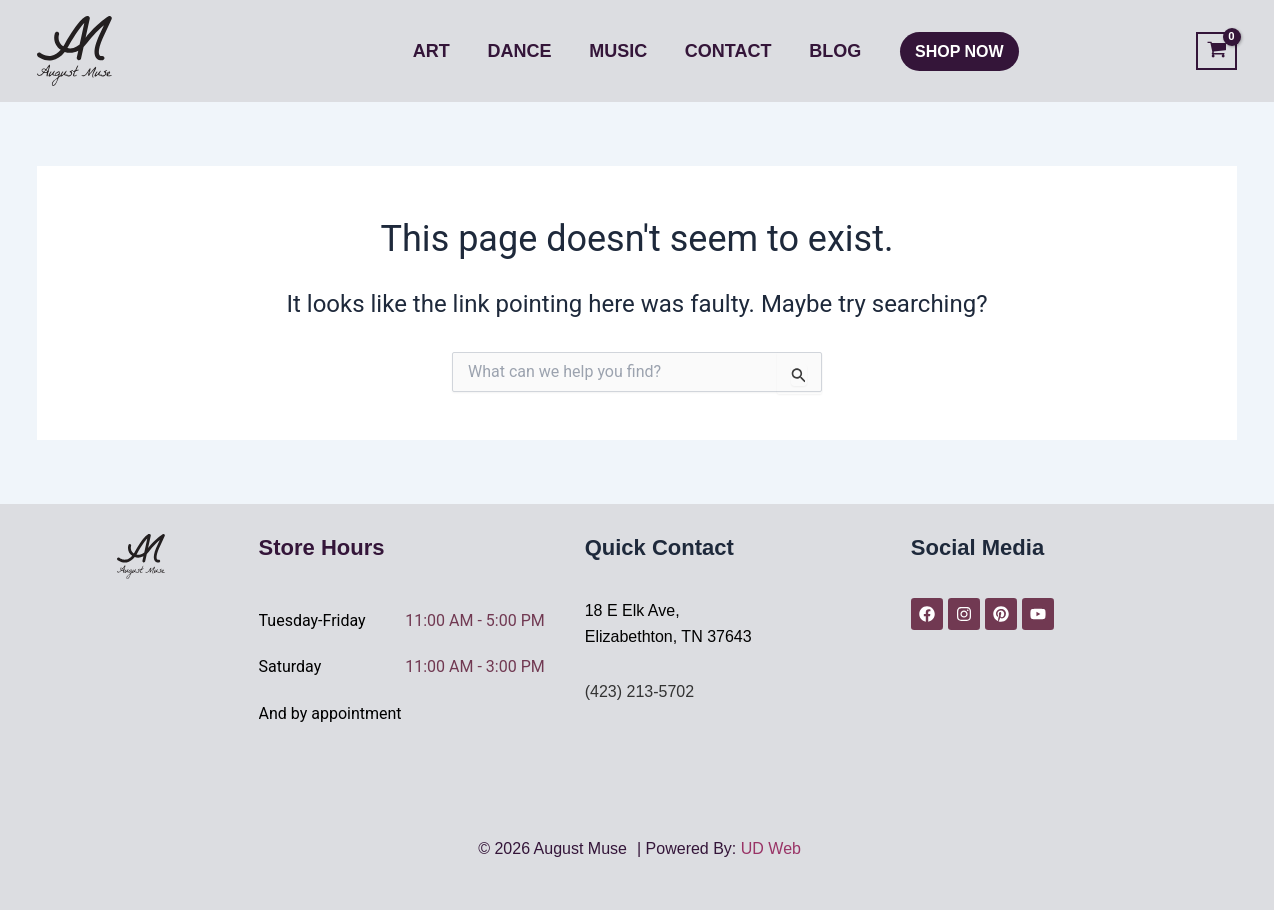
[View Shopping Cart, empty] (1216, 51)
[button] (955, 51)
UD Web (771, 848)
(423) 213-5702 (639, 691)
